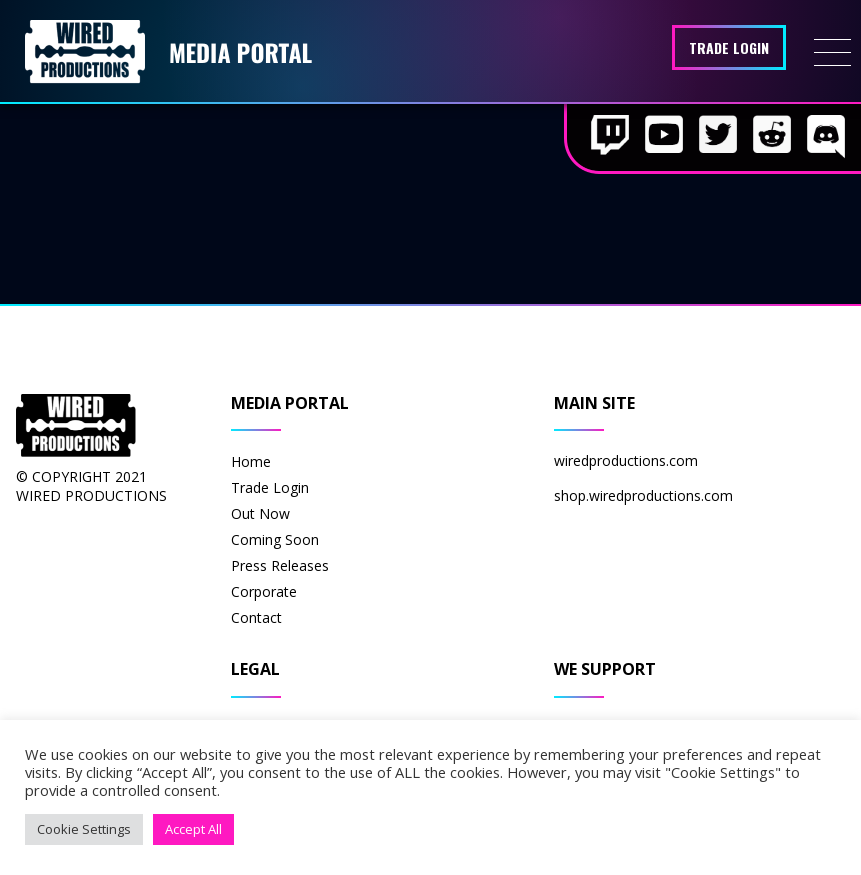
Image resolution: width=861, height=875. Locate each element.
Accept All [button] (193, 829)
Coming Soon (275, 539)
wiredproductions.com (626, 460)
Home (251, 461)
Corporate (264, 591)
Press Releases (280, 565)
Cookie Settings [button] (84, 829)
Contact (256, 617)
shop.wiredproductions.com (643, 495)
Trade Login (729, 47)
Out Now (260, 513)
